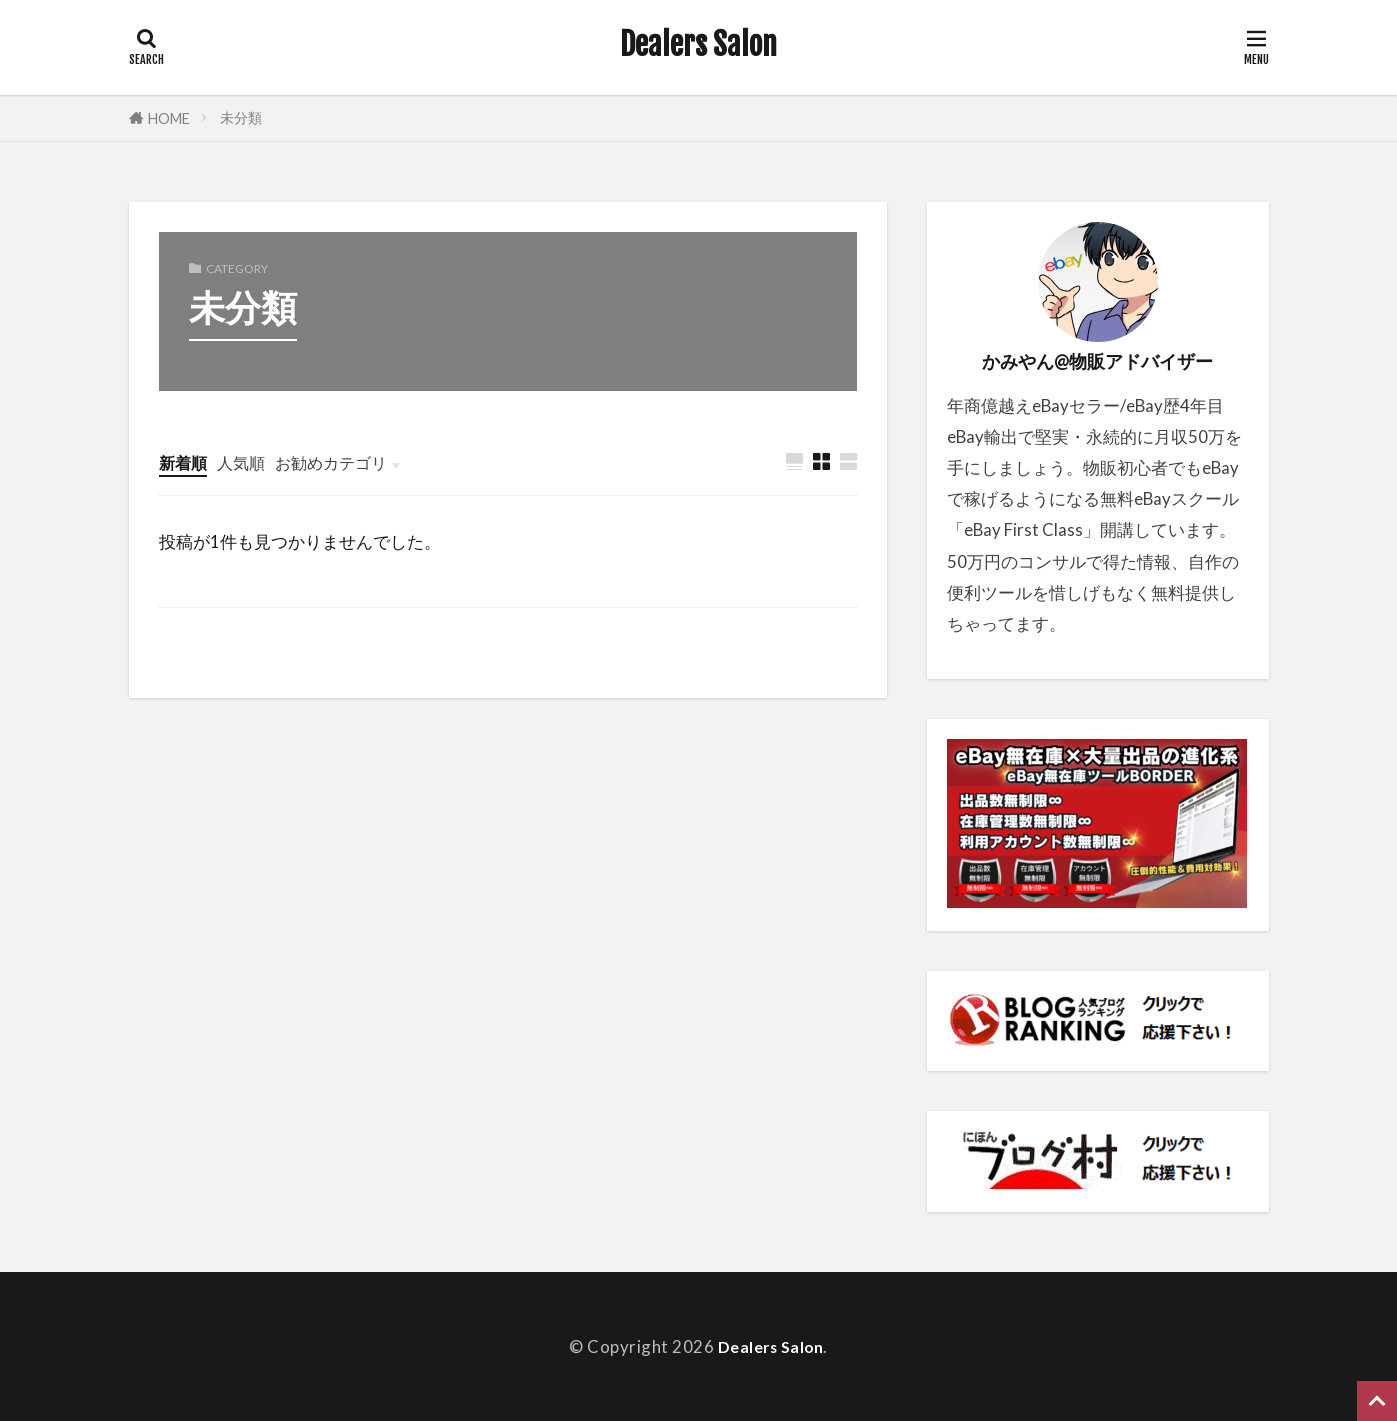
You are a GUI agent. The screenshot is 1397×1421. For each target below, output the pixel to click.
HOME (169, 118)
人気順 (245, 462)
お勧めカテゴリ (340, 462)
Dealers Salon (698, 45)
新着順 (184, 462)
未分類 (241, 117)
